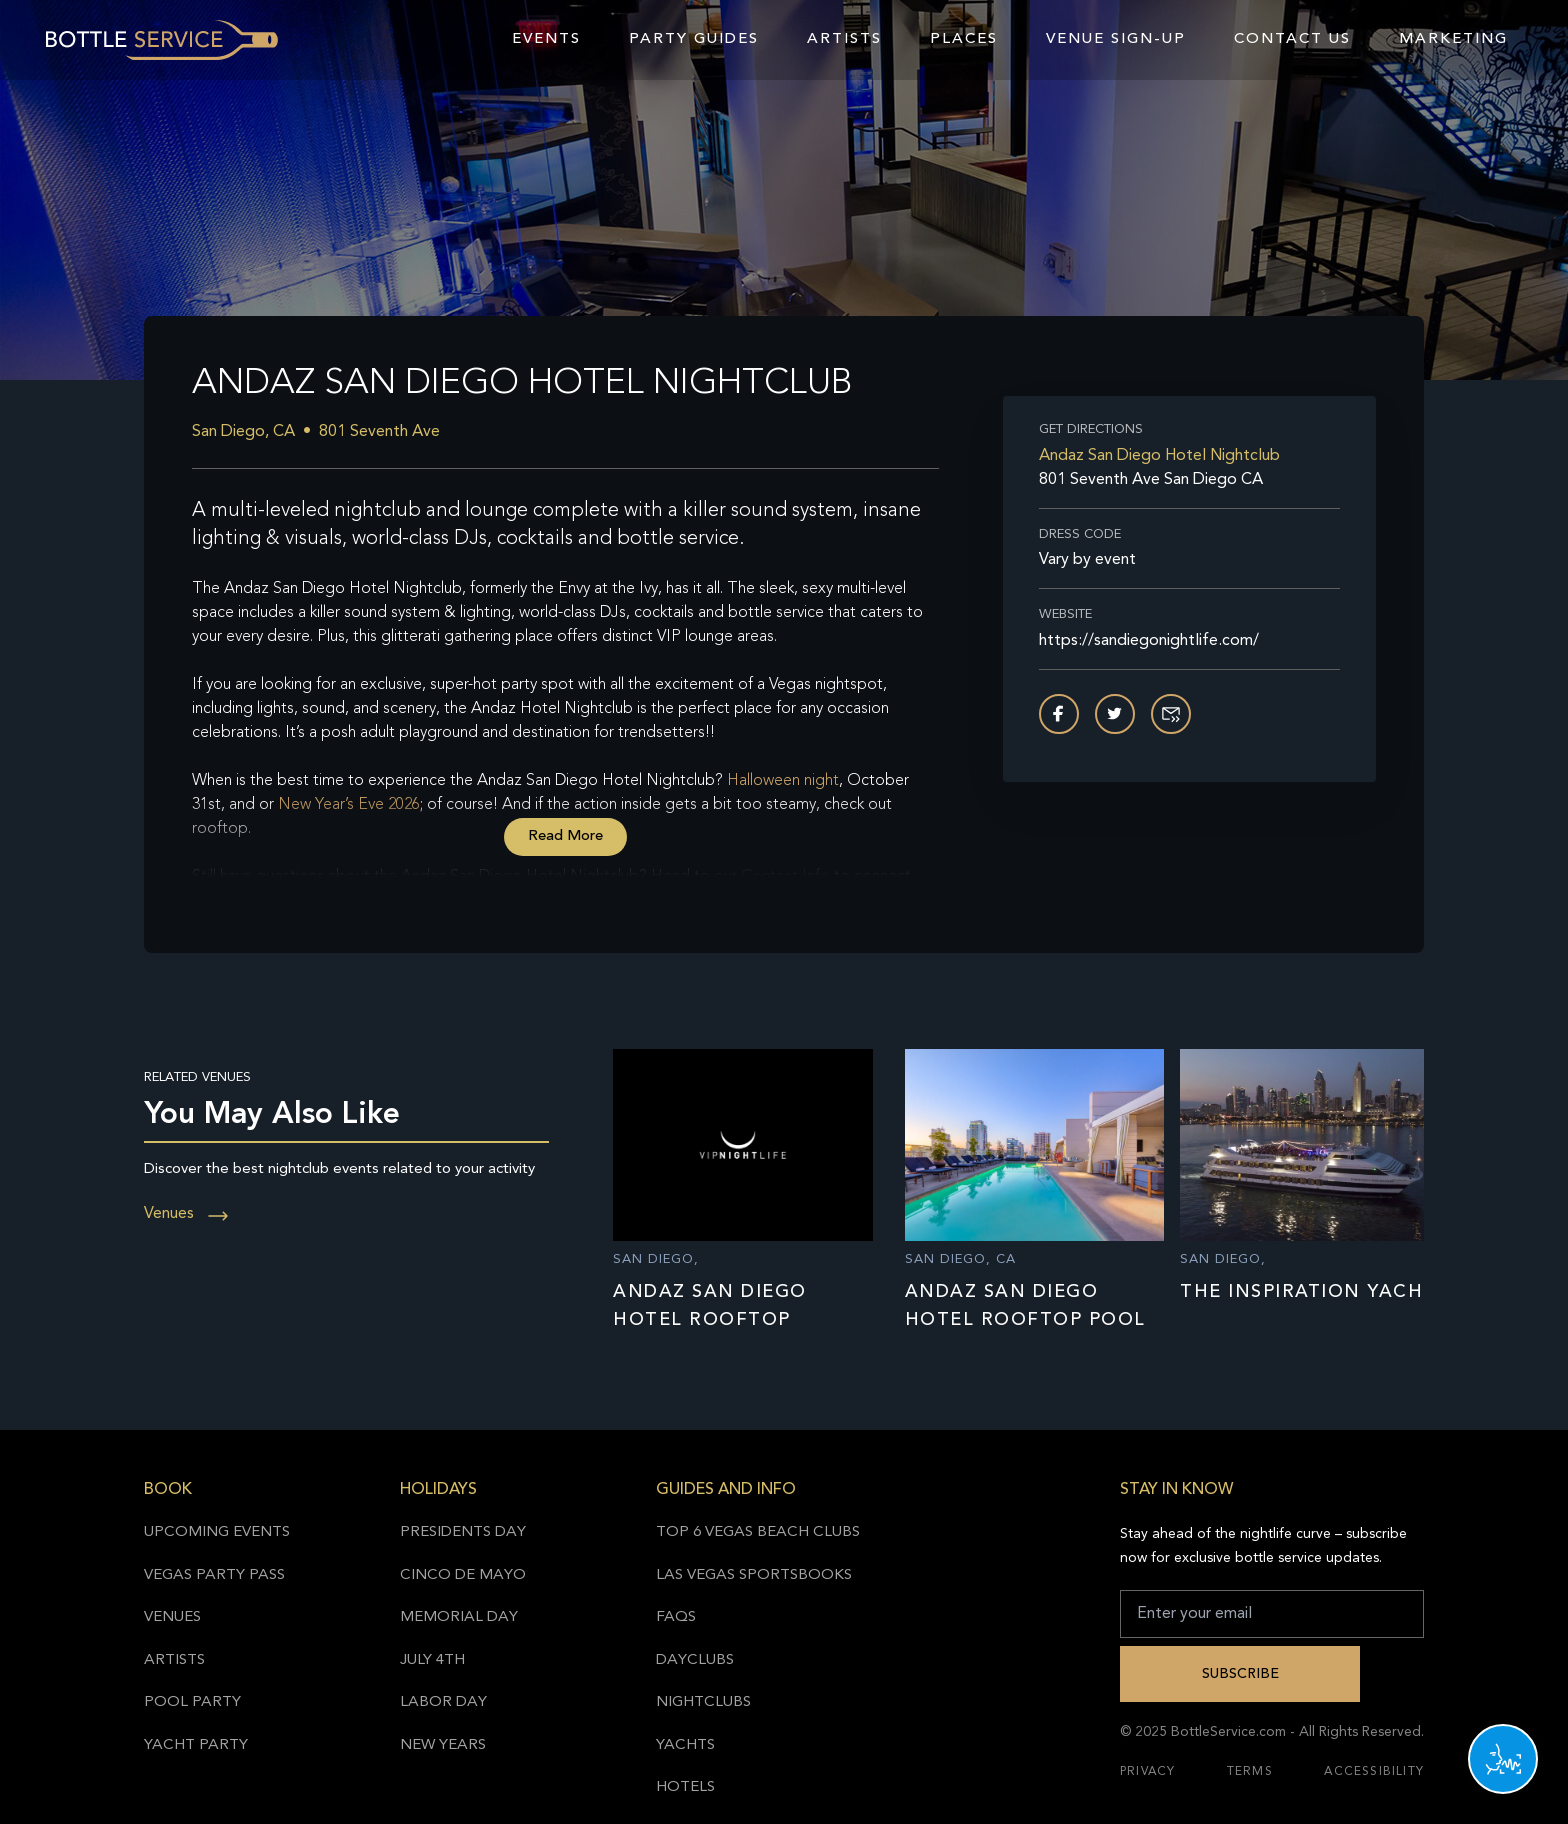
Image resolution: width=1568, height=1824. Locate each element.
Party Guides (694, 39)
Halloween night (783, 781)
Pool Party (192, 1702)
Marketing (1453, 39)
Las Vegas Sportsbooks (754, 1575)
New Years (443, 1745)
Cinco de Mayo (463, 1575)
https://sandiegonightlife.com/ (1149, 641)
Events (546, 39)
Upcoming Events (217, 1532)
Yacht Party (196, 1745)
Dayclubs (695, 1660)
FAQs (676, 1617)
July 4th (432, 1660)
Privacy (1147, 1772)
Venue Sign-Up (1116, 39)
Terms (1250, 1772)
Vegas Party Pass (214, 1575)
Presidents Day (463, 1532)
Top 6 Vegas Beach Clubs (758, 1532)
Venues (187, 1214)
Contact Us (1292, 39)
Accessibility (1374, 1772)
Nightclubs (703, 1702)
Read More (565, 836)
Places (964, 39)
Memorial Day (459, 1617)
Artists (844, 39)
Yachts (685, 1745)
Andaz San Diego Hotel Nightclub (1159, 456)
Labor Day (443, 1702)
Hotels (685, 1787)
